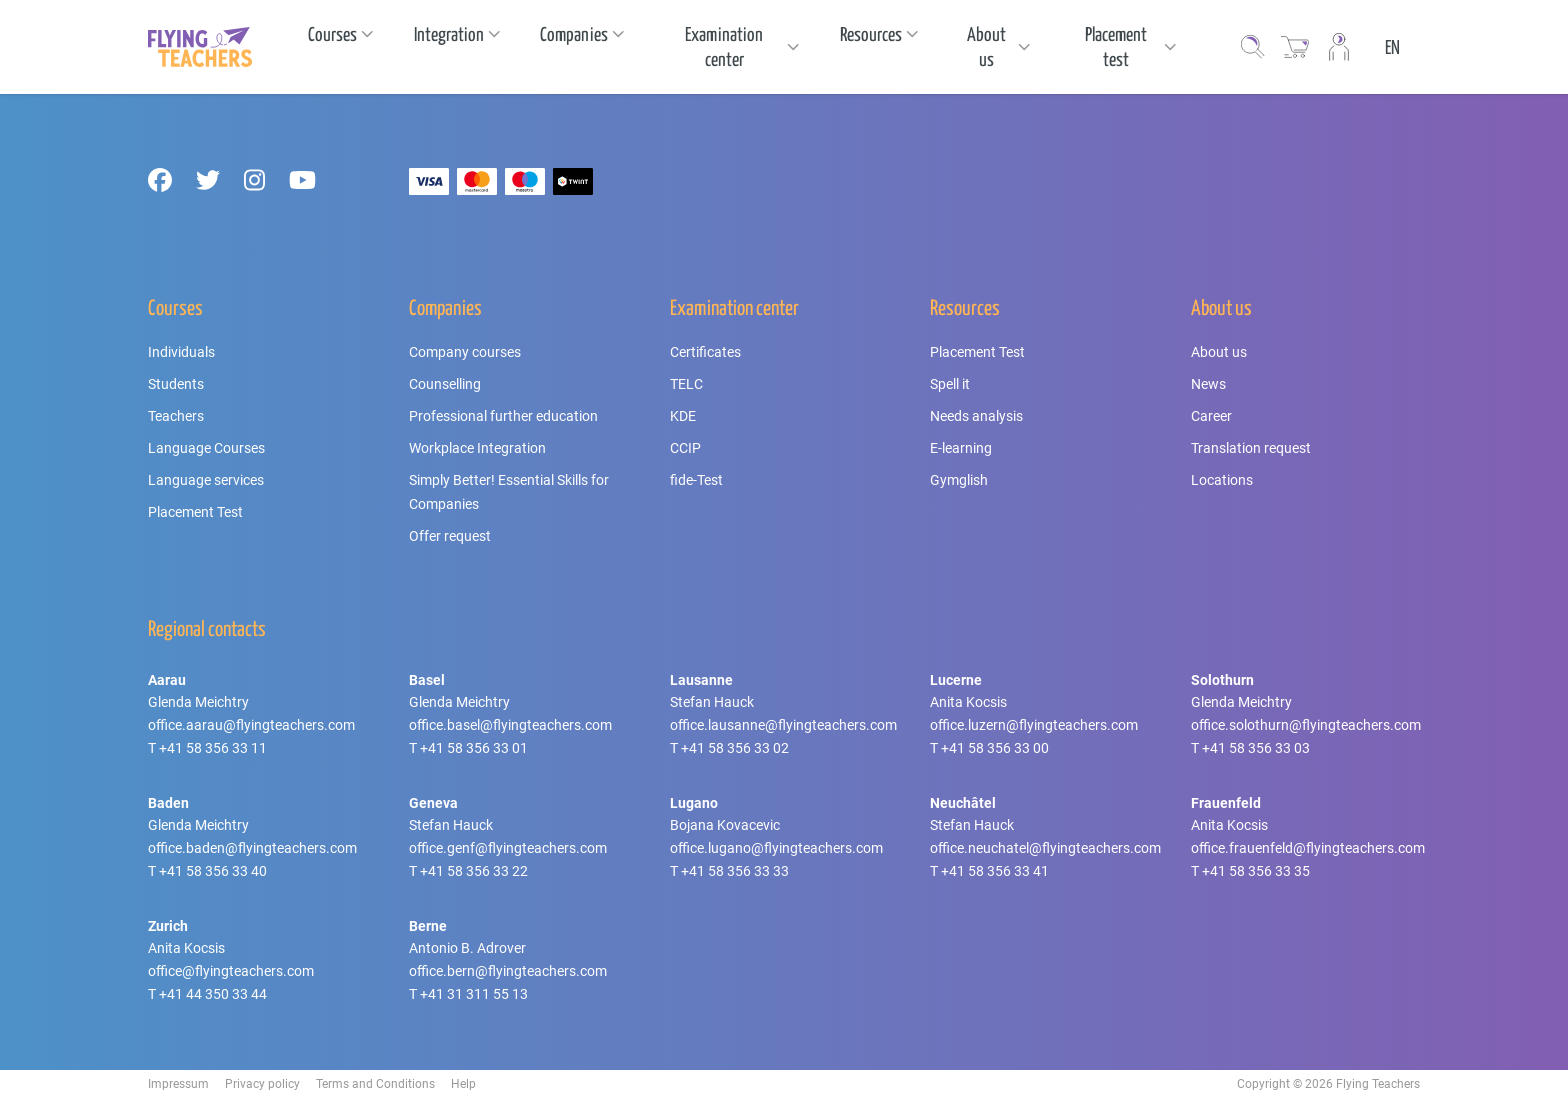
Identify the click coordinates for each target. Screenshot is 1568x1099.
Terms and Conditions (375, 1084)
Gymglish (959, 480)
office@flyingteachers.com (231, 971)
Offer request (450, 536)
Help (463, 1084)
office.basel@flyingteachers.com (510, 725)
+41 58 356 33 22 (474, 871)
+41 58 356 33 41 (995, 871)
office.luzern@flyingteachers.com (1034, 725)
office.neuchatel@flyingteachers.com (1045, 848)
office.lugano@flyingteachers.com (776, 848)
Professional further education (503, 416)
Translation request (1251, 448)
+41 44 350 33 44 (213, 994)
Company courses (465, 352)
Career (1211, 416)
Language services (206, 480)
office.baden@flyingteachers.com (252, 848)
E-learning (961, 448)
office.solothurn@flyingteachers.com (1306, 725)
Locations (1222, 480)
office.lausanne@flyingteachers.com (783, 725)
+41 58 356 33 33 (735, 871)
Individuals (181, 352)
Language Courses (206, 448)
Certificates (705, 352)
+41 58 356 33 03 (1256, 748)
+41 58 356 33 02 (735, 748)
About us (1219, 352)
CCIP (685, 448)
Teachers (176, 416)
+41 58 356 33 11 (213, 748)
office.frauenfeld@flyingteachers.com (1308, 848)
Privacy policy (262, 1084)
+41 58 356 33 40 (213, 871)
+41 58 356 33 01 (474, 748)
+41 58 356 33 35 (1256, 871)
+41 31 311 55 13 (474, 994)
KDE (683, 416)
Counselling (445, 384)
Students (176, 384)
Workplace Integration (477, 448)
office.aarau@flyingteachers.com (251, 725)
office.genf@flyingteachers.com (508, 848)
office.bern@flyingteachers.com (508, 971)
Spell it (950, 384)
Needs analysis (976, 416)
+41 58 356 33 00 (995, 748)
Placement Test (195, 512)
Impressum (178, 1084)
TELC (686, 384)
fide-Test (696, 480)
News (1208, 384)
